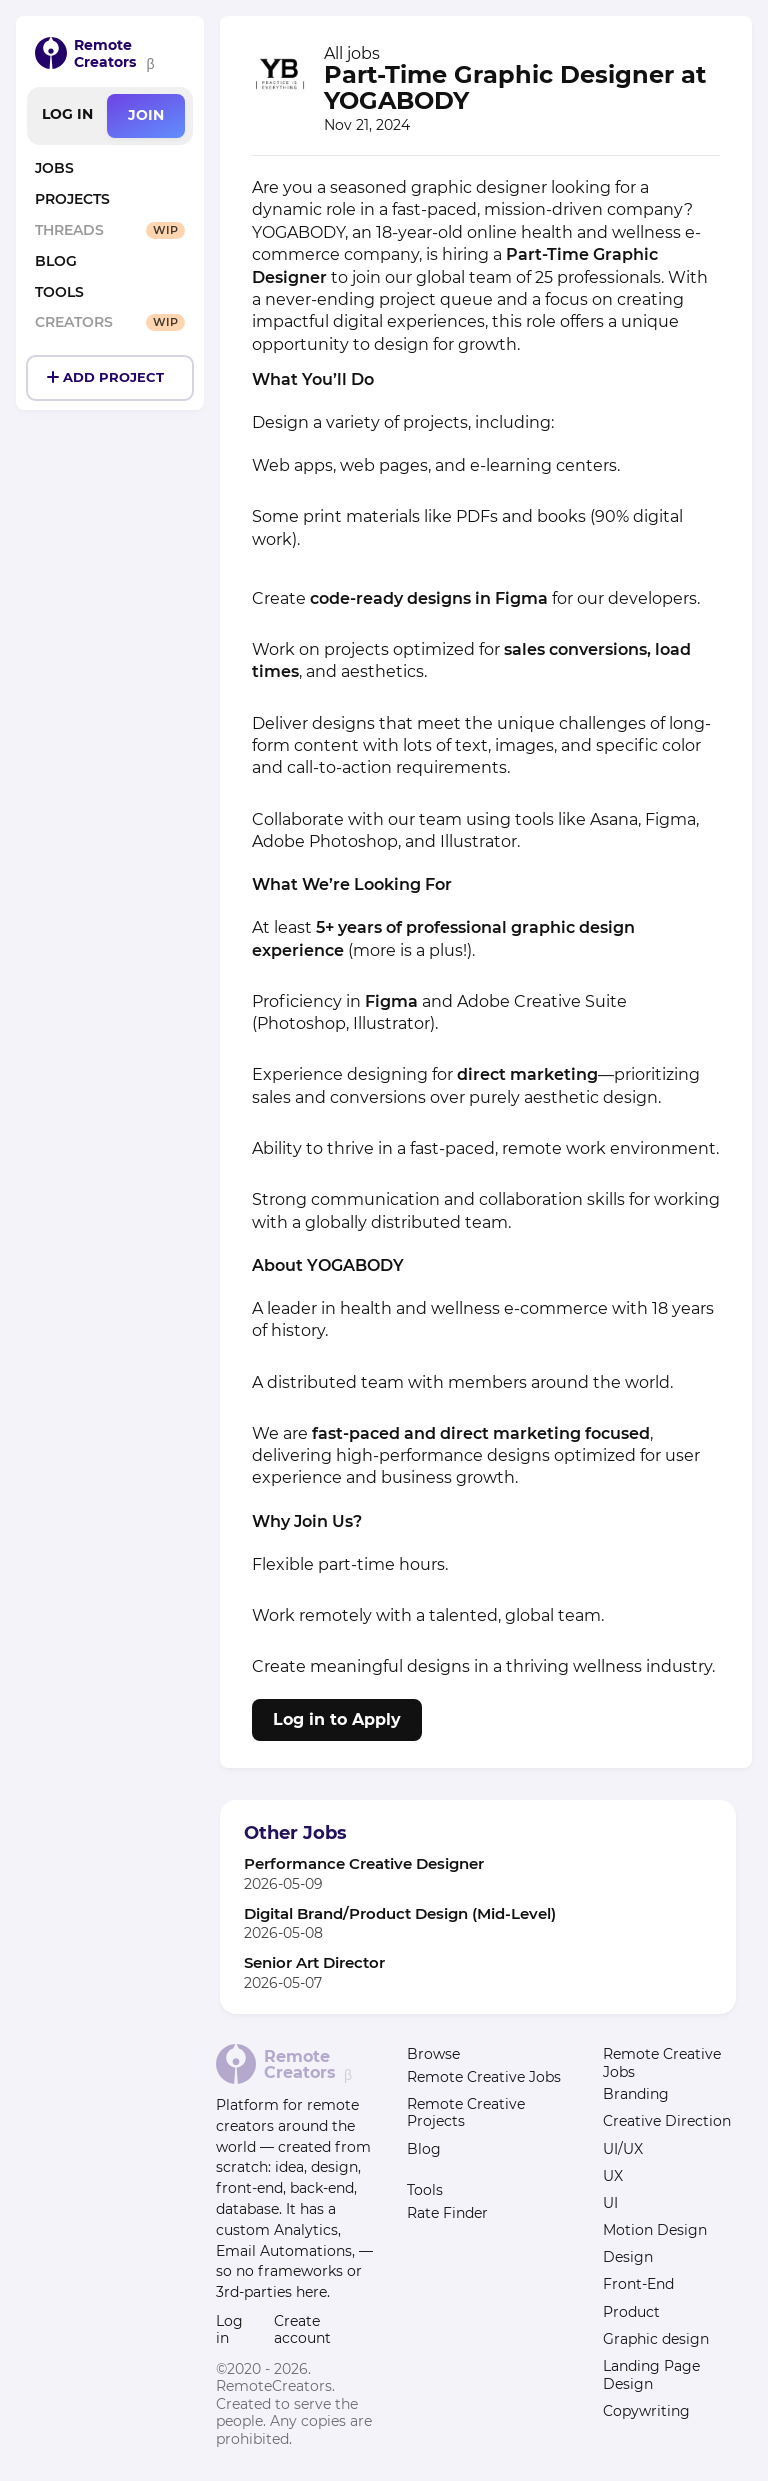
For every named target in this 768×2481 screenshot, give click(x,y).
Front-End (638, 2284)
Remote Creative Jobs (484, 2077)
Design (628, 2257)
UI (610, 2203)
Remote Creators (105, 54)
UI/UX (623, 2149)
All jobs (352, 54)
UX (613, 2176)
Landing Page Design (651, 2375)
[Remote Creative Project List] (110, 200)
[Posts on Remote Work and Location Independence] (110, 262)
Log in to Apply (337, 1719)
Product (631, 2312)
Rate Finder (447, 2213)
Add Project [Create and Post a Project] (113, 377)
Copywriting (646, 2411)
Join (146, 115)
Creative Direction (667, 2121)
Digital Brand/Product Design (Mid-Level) (400, 1913)
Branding (636, 2094)
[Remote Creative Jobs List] (110, 169)
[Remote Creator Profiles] (110, 323)
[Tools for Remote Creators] (110, 293)
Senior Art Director (314, 1962)
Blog (424, 2149)
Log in (67, 114)
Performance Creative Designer (364, 1863)
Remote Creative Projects (466, 2113)
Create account (302, 2330)
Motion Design (655, 2230)
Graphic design (656, 2339)
